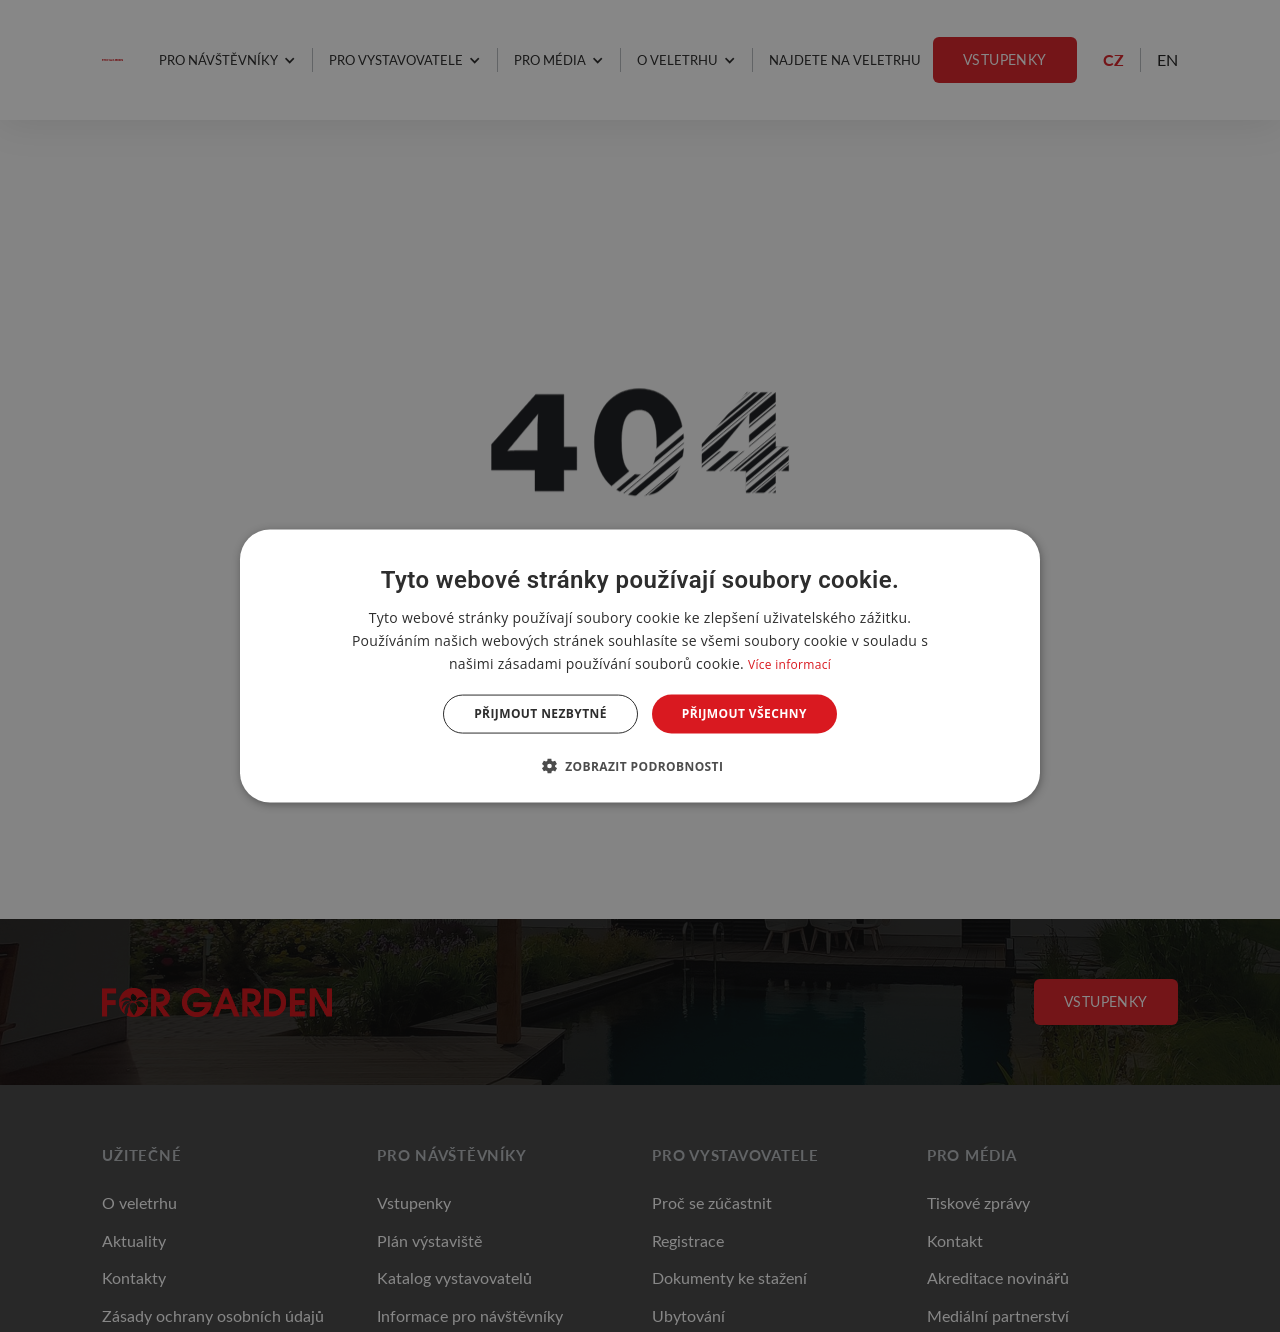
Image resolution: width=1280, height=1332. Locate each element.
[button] (640, 765)
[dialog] (640, 666)
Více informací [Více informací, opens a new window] (789, 664)
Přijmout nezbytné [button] (540, 713)
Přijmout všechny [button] (744, 713)
